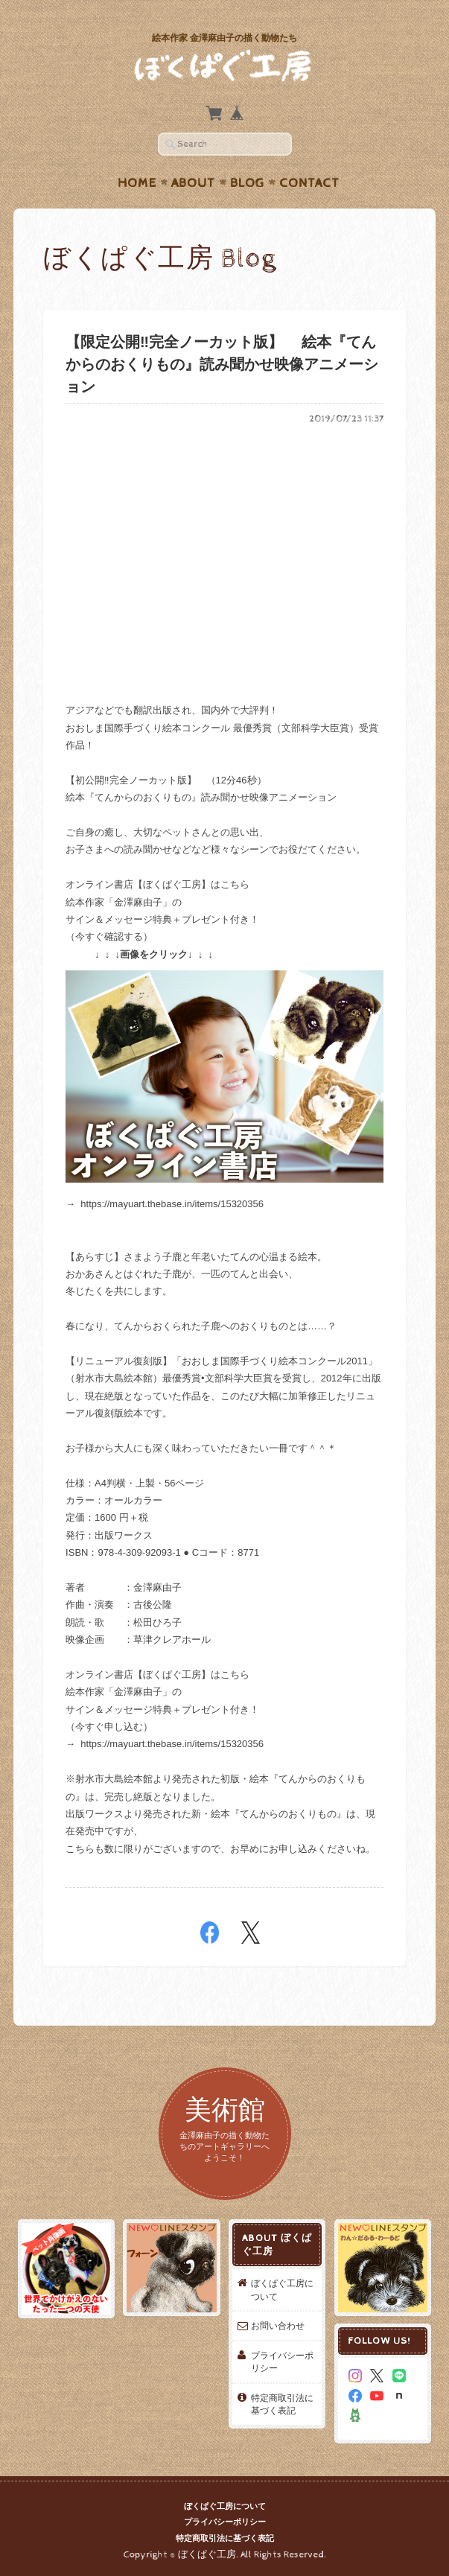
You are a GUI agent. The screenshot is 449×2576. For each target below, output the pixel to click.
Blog (247, 183)
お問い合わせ (278, 2325)
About (193, 183)
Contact (309, 183)
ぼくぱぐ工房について (282, 2289)
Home (137, 183)
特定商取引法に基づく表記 (282, 2404)
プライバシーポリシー (282, 2361)
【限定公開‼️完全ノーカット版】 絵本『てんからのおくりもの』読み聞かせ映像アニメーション (222, 365)
